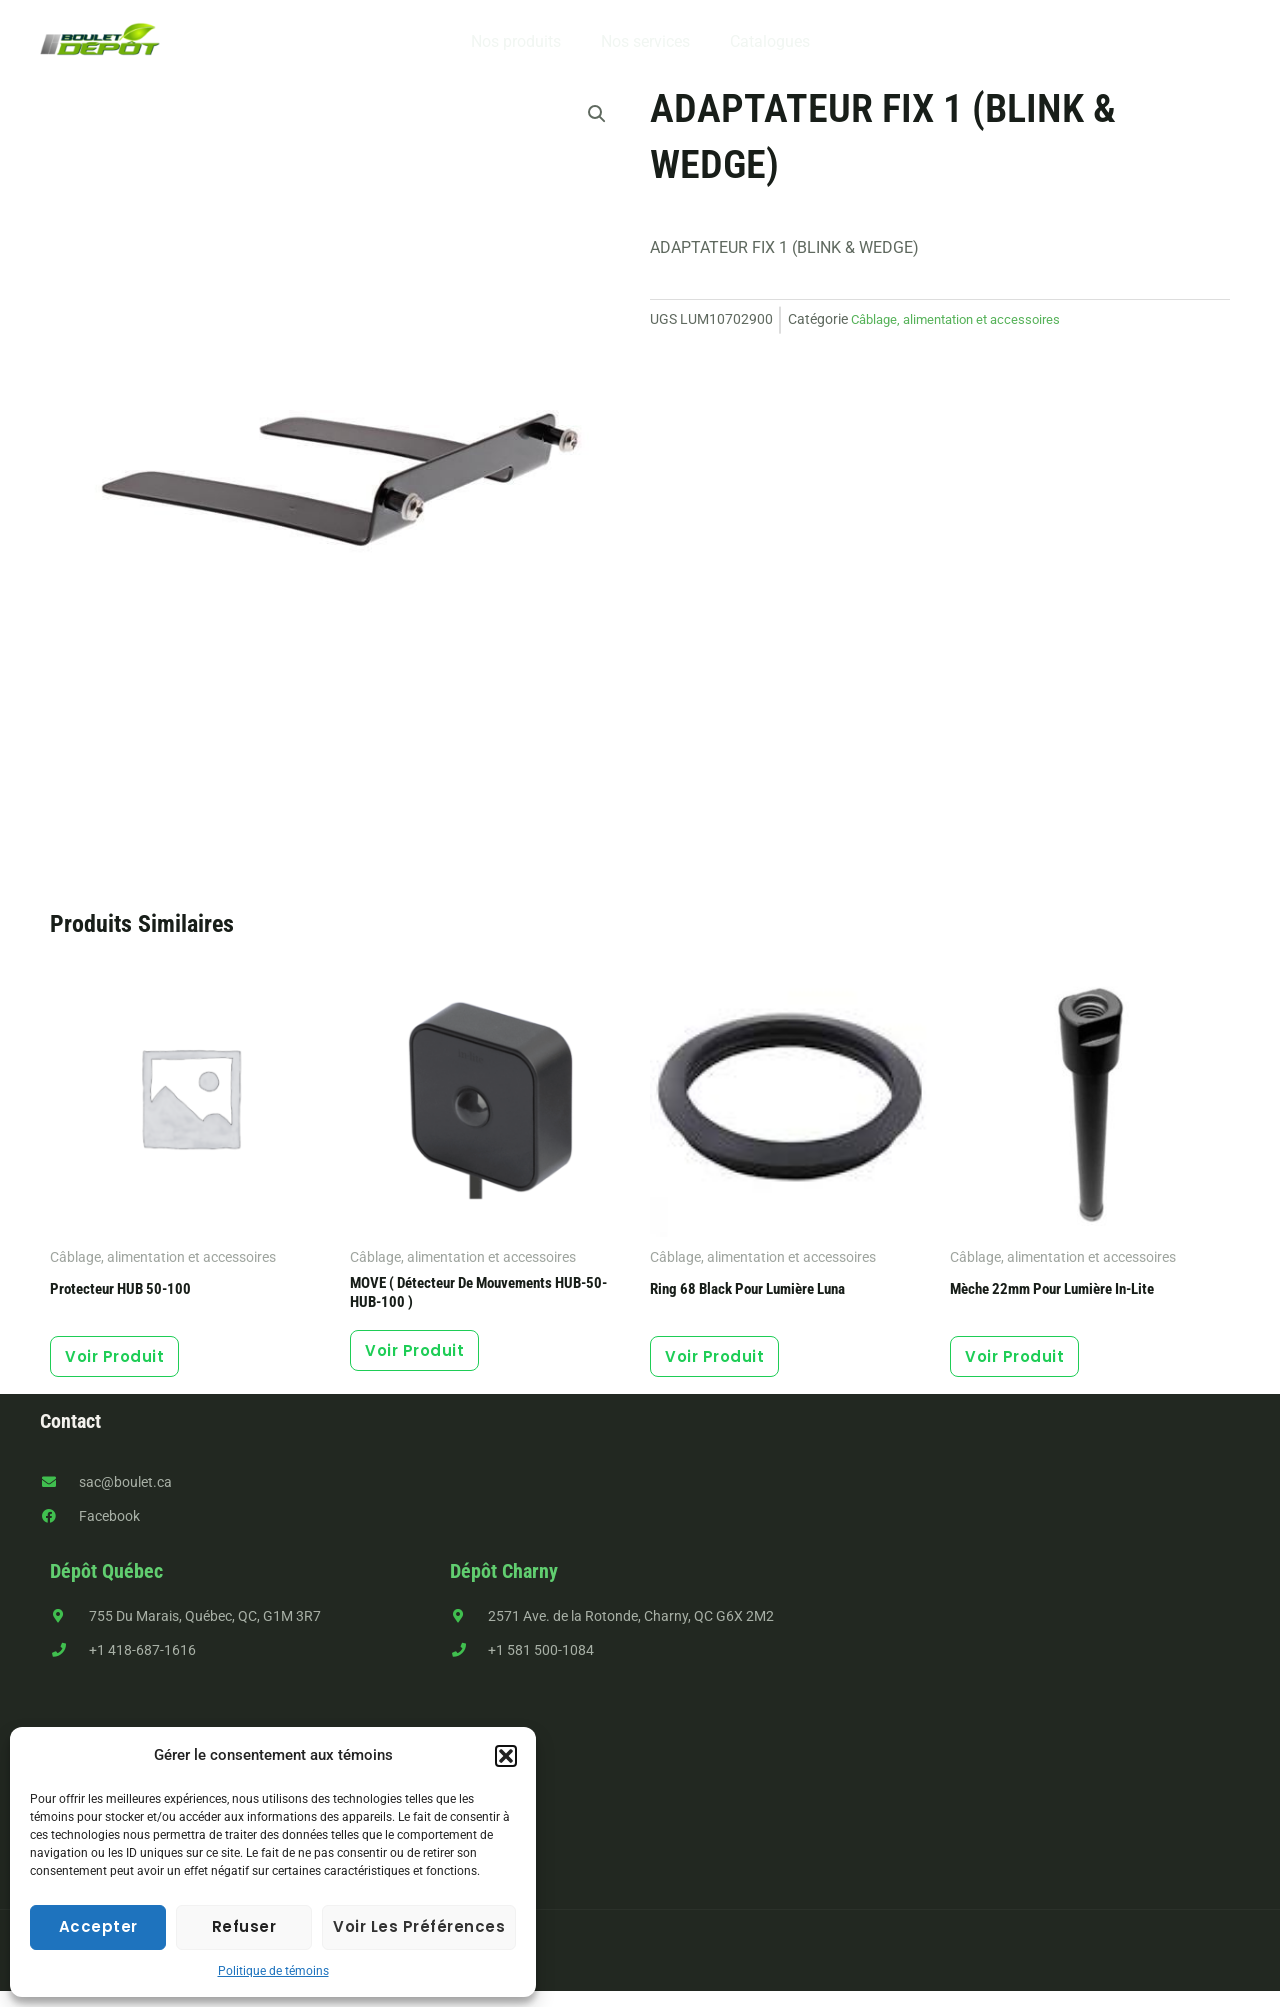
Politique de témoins (273, 1971)
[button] (506, 1756)
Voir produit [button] (126, 1363)
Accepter (98, 1926)
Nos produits (524, 41)
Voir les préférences (419, 1926)
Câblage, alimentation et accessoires (964, 319)
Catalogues (762, 41)
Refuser (244, 1926)
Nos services (645, 41)
